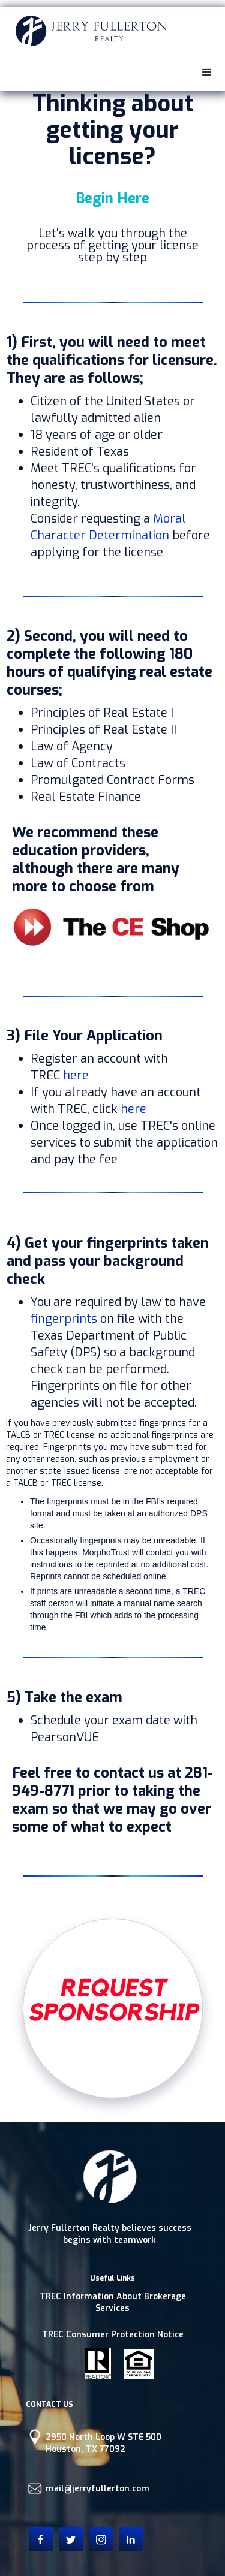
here (76, 1075)
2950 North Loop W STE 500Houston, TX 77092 (103, 2443)
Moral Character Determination (108, 527)
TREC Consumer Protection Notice (113, 2334)
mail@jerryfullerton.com (97, 2488)
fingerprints (64, 1319)
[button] (207, 73)
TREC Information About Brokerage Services (113, 2302)
